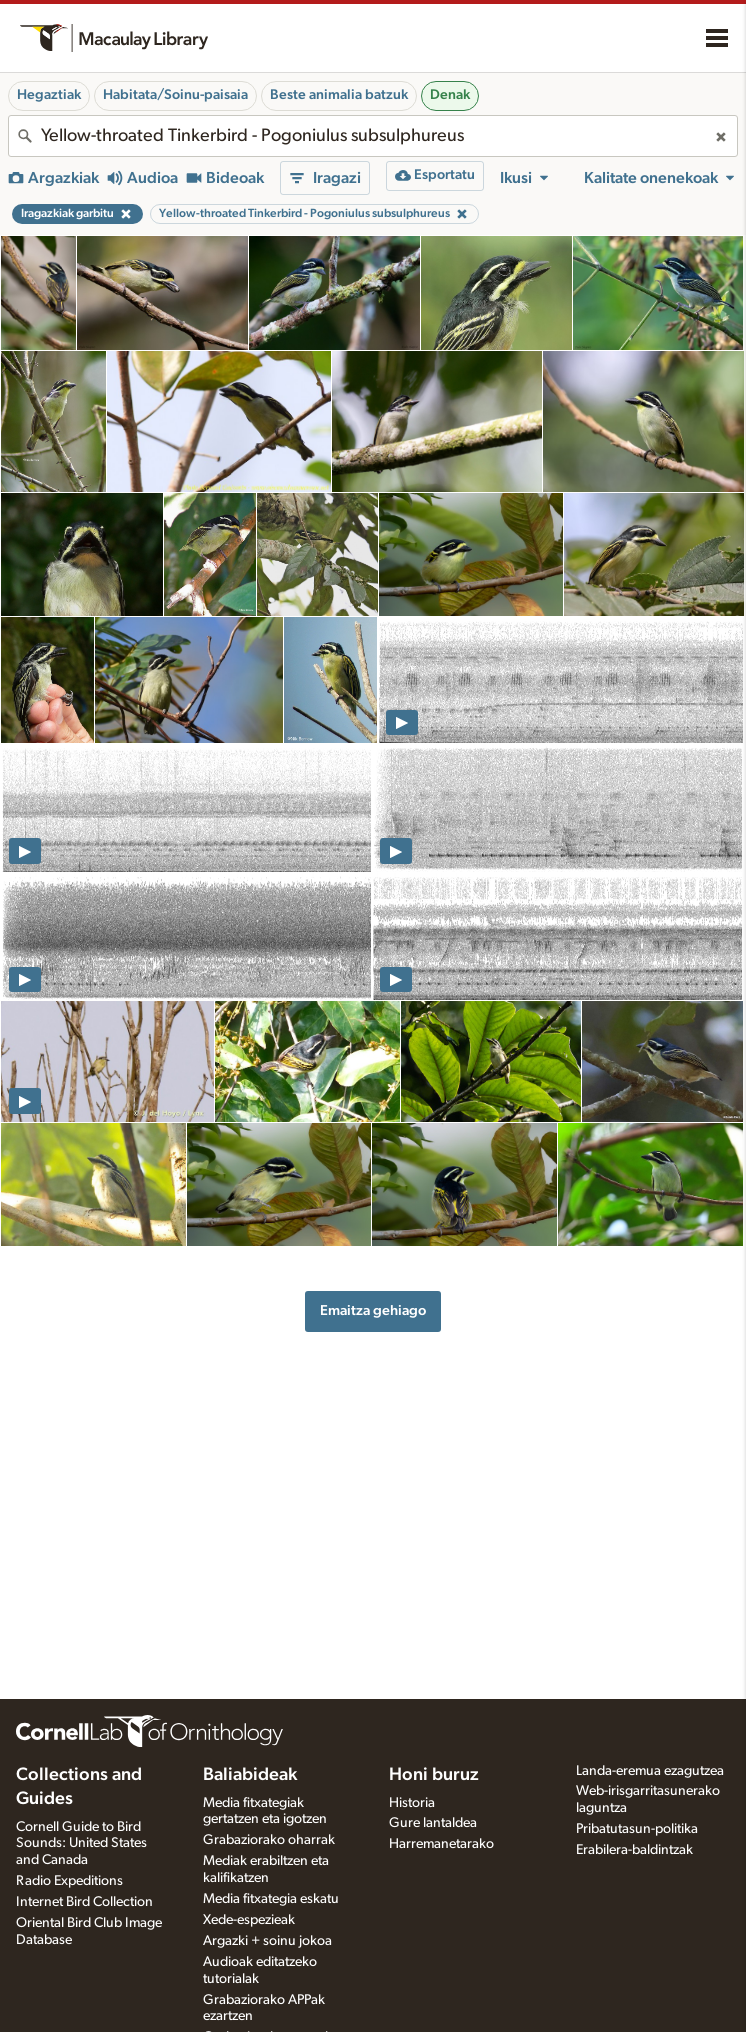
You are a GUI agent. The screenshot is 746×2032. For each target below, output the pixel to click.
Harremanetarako (441, 1844)
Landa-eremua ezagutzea (650, 1771)
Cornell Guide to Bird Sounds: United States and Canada (81, 1844)
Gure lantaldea (433, 1823)
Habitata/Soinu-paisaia (175, 95)
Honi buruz (434, 1775)
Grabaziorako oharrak (269, 1840)
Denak (450, 95)
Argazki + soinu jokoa (267, 1941)
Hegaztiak (49, 95)
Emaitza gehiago (373, 1310)
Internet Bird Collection (84, 1902)
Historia (412, 1803)
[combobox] (373, 136)
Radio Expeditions (69, 1881)
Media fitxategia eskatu (271, 1899)
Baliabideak (250, 1775)
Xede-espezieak (249, 1920)
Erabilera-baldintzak (634, 1850)
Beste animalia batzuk (339, 95)
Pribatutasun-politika (637, 1829)
